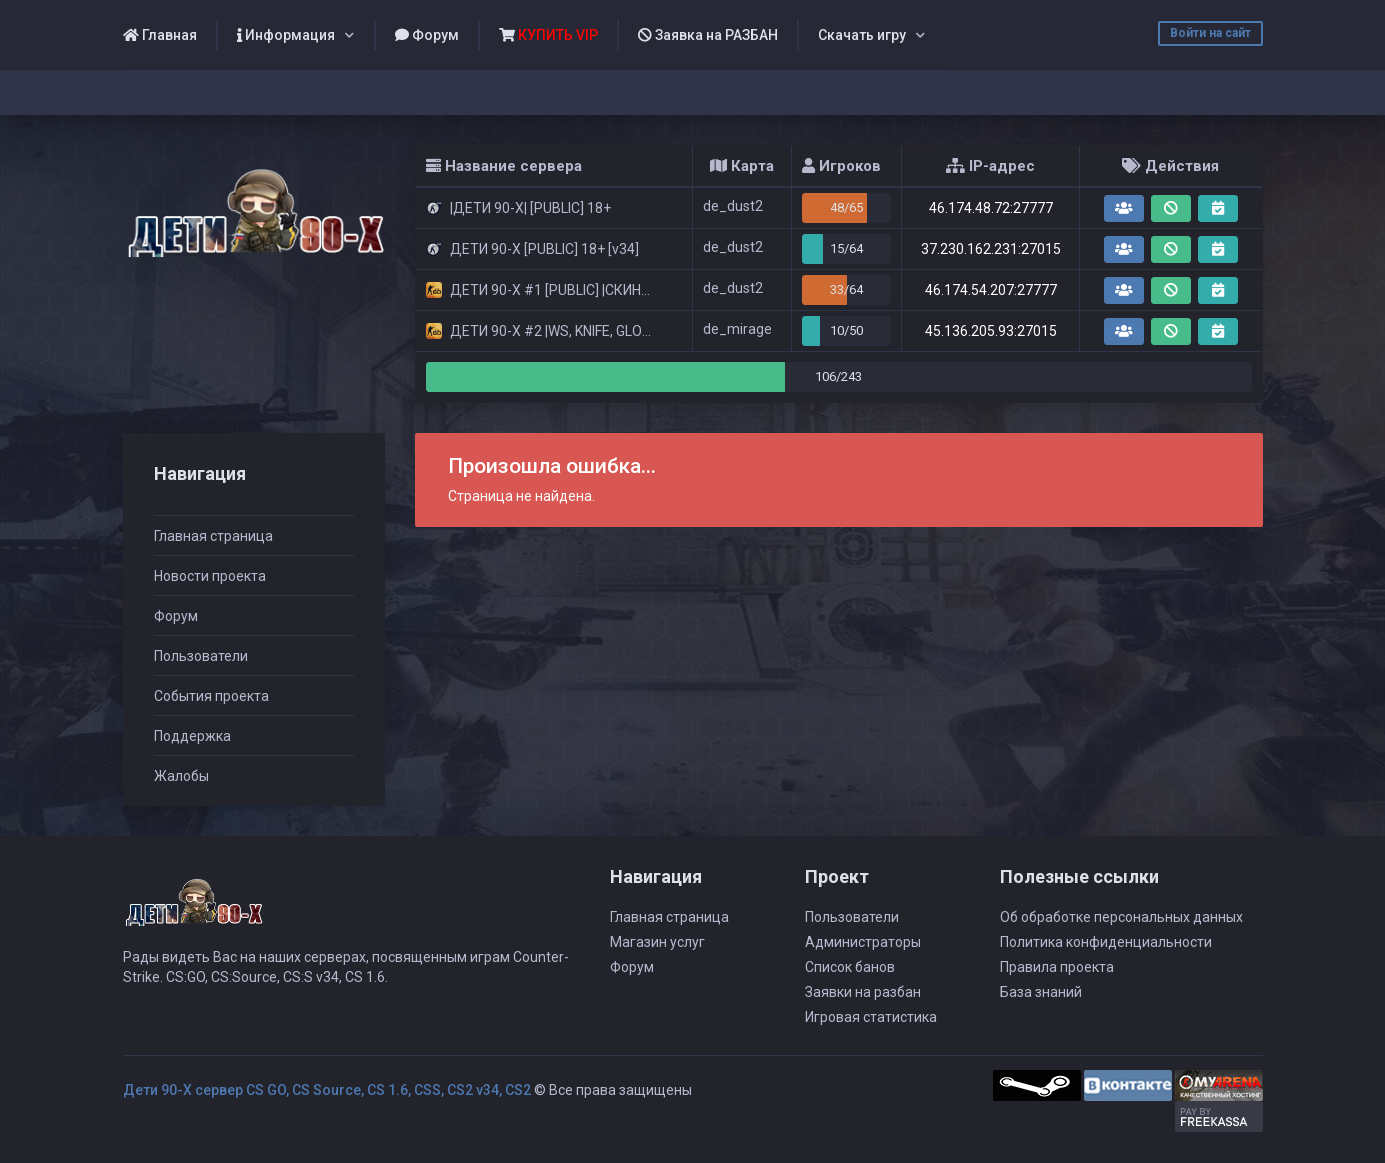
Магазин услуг (657, 942)
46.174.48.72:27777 (991, 208)
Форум (427, 35)
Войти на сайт (1210, 33)
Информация (286, 35)
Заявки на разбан (863, 992)
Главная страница (213, 536)
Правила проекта (1057, 967)
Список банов (850, 967)
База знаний (1041, 992)
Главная (160, 35)
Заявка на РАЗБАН (708, 35)
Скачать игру (862, 35)
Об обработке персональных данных (1121, 917)
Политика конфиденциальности (1106, 942)
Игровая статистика (871, 1017)
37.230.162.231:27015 (991, 249)
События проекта (211, 696)
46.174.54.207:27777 (991, 290)
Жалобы (181, 776)
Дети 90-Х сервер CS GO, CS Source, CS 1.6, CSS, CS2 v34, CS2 (327, 1090)
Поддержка (192, 736)
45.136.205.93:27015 (991, 331)
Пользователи (201, 656)
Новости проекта (210, 576)
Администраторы (863, 942)
